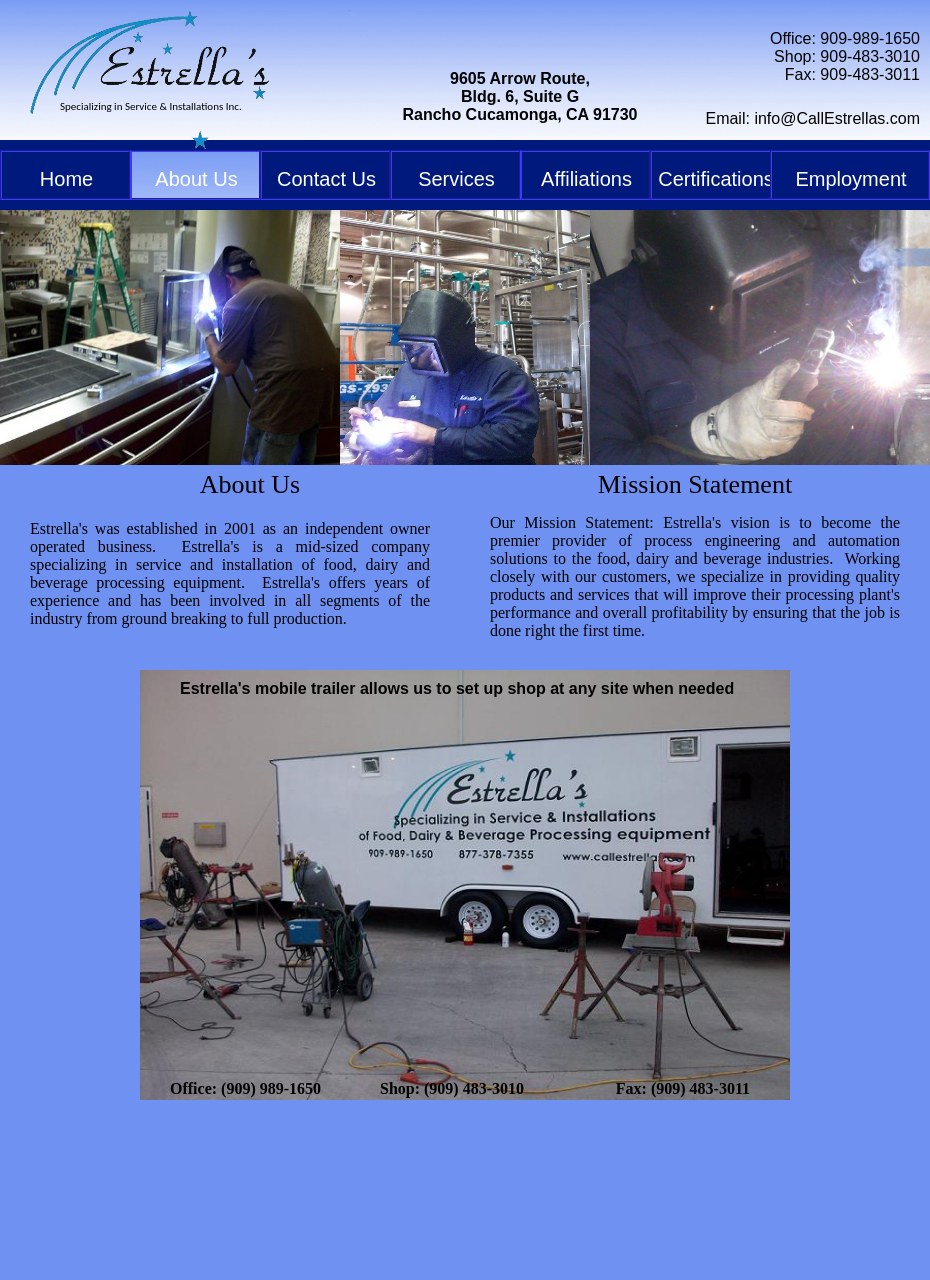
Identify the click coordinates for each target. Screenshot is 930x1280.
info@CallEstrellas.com (837, 118)
